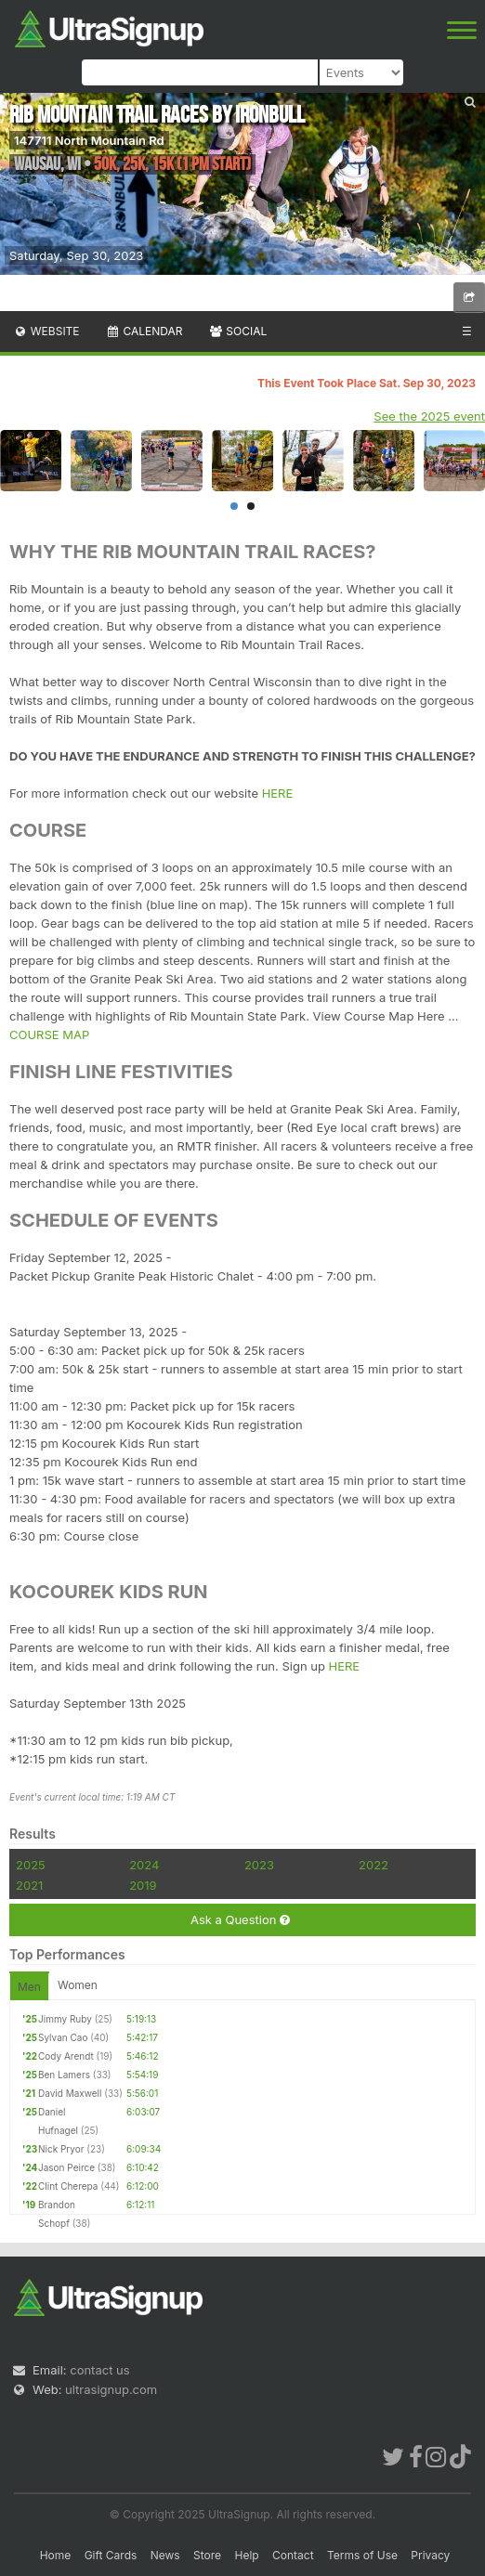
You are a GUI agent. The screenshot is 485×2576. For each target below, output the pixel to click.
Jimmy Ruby (65, 2018)
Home (56, 2555)
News (165, 2555)
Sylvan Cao (62, 2037)
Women (78, 1985)
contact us (99, 2369)
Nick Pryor (61, 2148)
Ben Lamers (64, 2074)
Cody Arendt (66, 2056)
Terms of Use (362, 2555)
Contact (293, 2555)
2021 (29, 1885)
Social (237, 331)
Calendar (144, 331)
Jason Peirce (66, 2167)
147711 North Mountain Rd (89, 140)
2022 (373, 1864)
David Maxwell (69, 2093)
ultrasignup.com (111, 2389)
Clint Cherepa (68, 2186)
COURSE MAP (49, 1034)
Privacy (430, 2555)
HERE (278, 793)
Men (29, 1987)
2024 (144, 1864)
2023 (259, 1864)
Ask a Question (240, 1920)
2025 (31, 1864)
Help (246, 2555)
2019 (142, 1885)
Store (207, 2555)
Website (46, 331)
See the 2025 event (429, 416)
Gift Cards (111, 2555)
